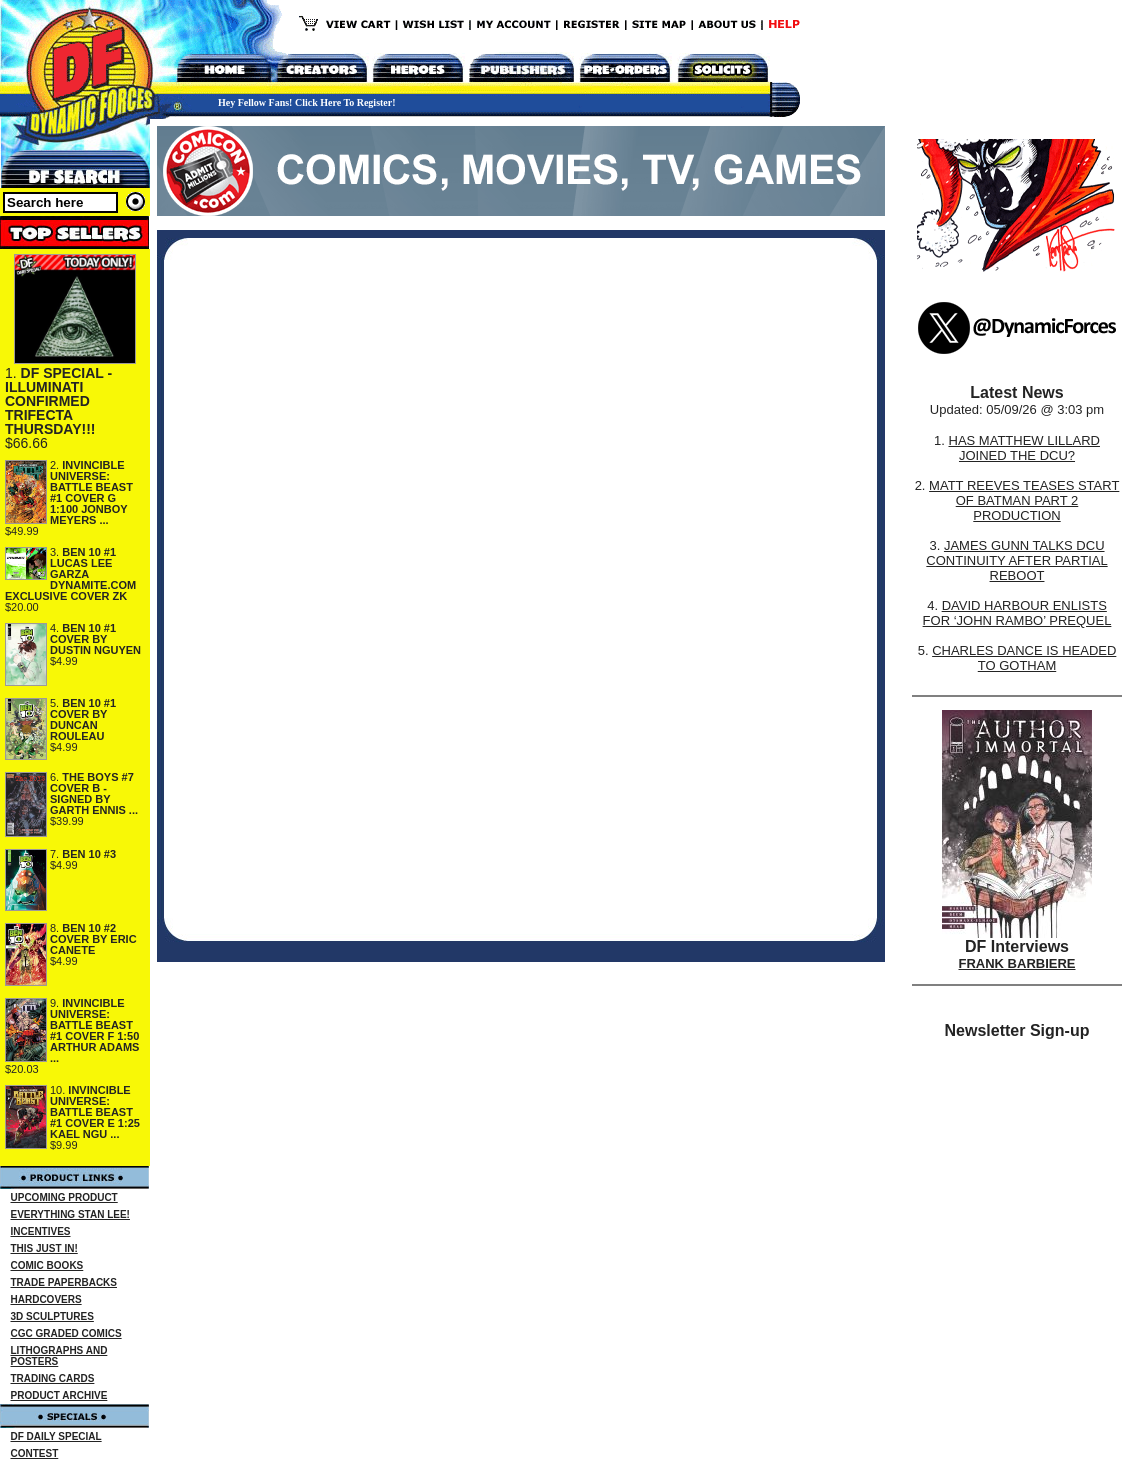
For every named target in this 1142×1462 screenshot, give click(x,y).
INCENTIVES (41, 1231)
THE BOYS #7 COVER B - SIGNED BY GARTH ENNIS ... (94, 793)
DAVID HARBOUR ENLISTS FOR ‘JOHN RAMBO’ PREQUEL (1017, 613)
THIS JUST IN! (44, 1248)
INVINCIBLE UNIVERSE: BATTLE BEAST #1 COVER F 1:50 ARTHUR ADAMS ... (94, 1030)
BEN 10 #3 (89, 854)
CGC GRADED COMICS (66, 1333)
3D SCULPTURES (52, 1316)
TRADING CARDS (53, 1378)
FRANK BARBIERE (1017, 963)
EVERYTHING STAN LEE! (70, 1214)
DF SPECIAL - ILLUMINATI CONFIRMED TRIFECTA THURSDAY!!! (58, 401)
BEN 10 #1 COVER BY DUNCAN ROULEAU (83, 719)
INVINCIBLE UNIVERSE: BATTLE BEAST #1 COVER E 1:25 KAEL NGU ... (95, 1112)
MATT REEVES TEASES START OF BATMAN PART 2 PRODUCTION (1024, 500)
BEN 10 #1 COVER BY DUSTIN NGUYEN (95, 639)
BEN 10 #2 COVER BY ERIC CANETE (93, 939)
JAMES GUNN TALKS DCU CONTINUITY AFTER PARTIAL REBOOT (1016, 560)
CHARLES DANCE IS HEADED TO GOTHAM (1024, 658)
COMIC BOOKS (47, 1265)
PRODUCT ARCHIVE (59, 1395)
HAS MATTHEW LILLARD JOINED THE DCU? (1024, 448)
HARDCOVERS (46, 1299)
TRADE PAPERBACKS (64, 1282)
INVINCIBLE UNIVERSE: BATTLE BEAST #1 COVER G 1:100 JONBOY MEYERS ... (91, 492)
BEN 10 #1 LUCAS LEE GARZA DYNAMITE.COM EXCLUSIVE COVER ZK (70, 574)
